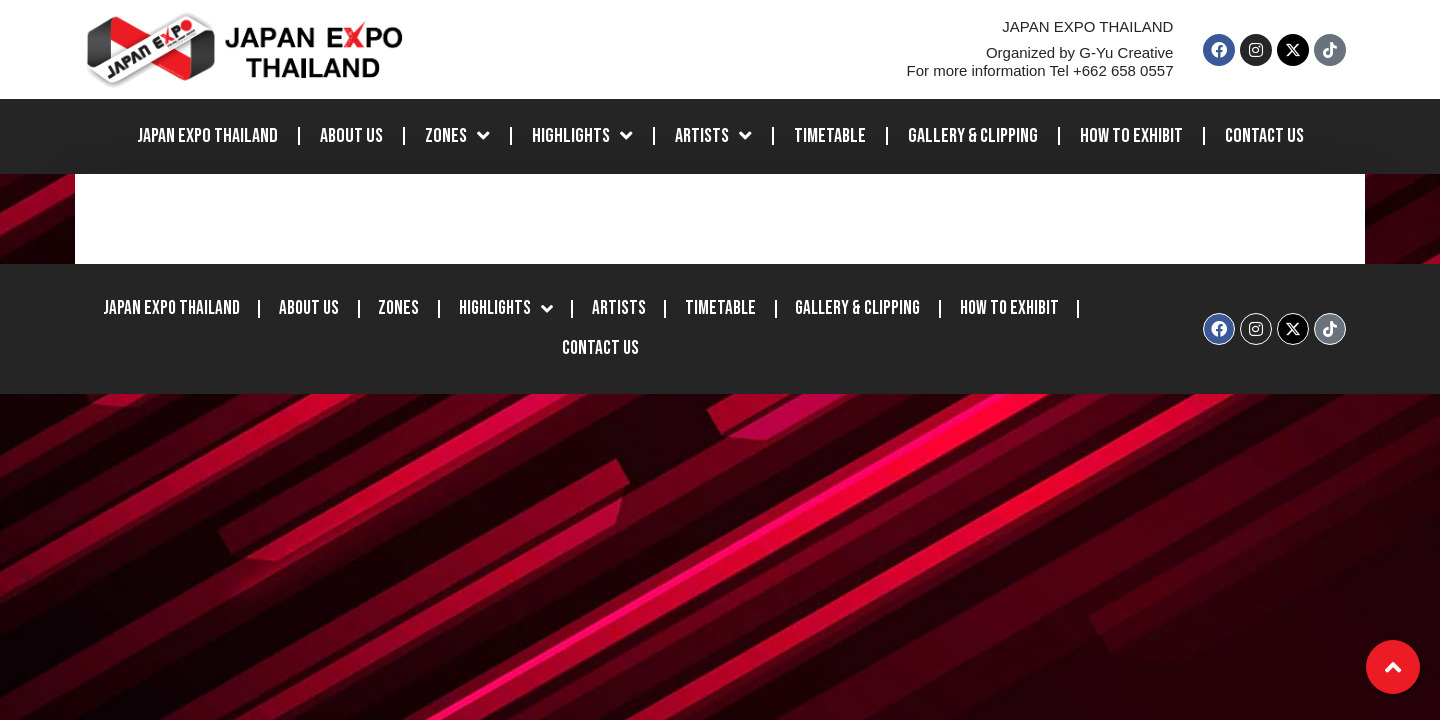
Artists (713, 143)
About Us (351, 143)
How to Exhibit (1131, 143)
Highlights (582, 143)
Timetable (830, 143)
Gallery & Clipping (973, 143)
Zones (457, 143)
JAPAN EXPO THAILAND (207, 143)
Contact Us (1264, 143)
